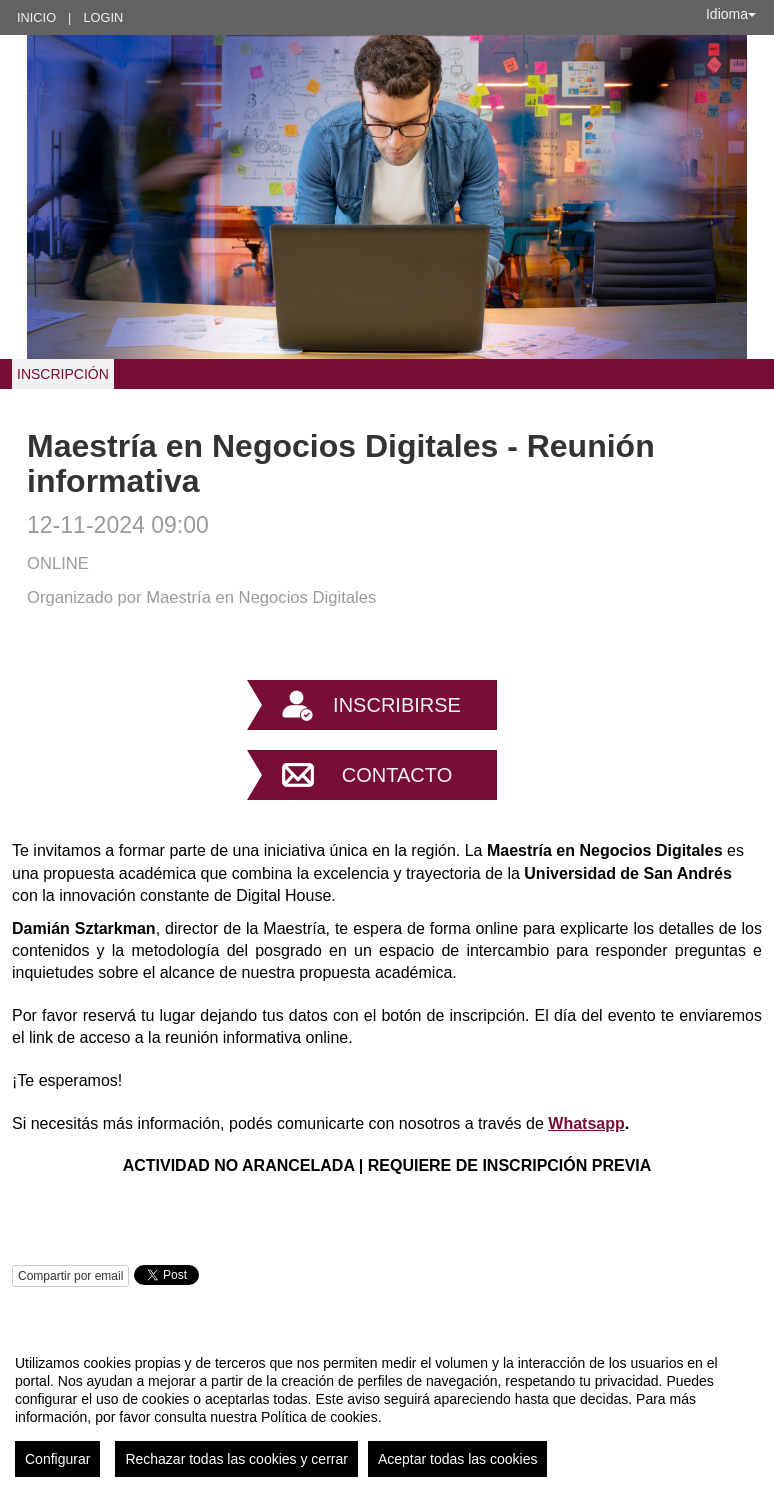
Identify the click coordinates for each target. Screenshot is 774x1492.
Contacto (397, 775)
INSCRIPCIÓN (63, 374)
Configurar (57, 1459)
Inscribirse (397, 705)
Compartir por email (70, 1276)
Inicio (36, 17)
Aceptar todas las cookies (458, 1459)
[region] (387, 1408)
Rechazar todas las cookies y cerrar (236, 1459)
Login (103, 17)
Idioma (731, 14)
